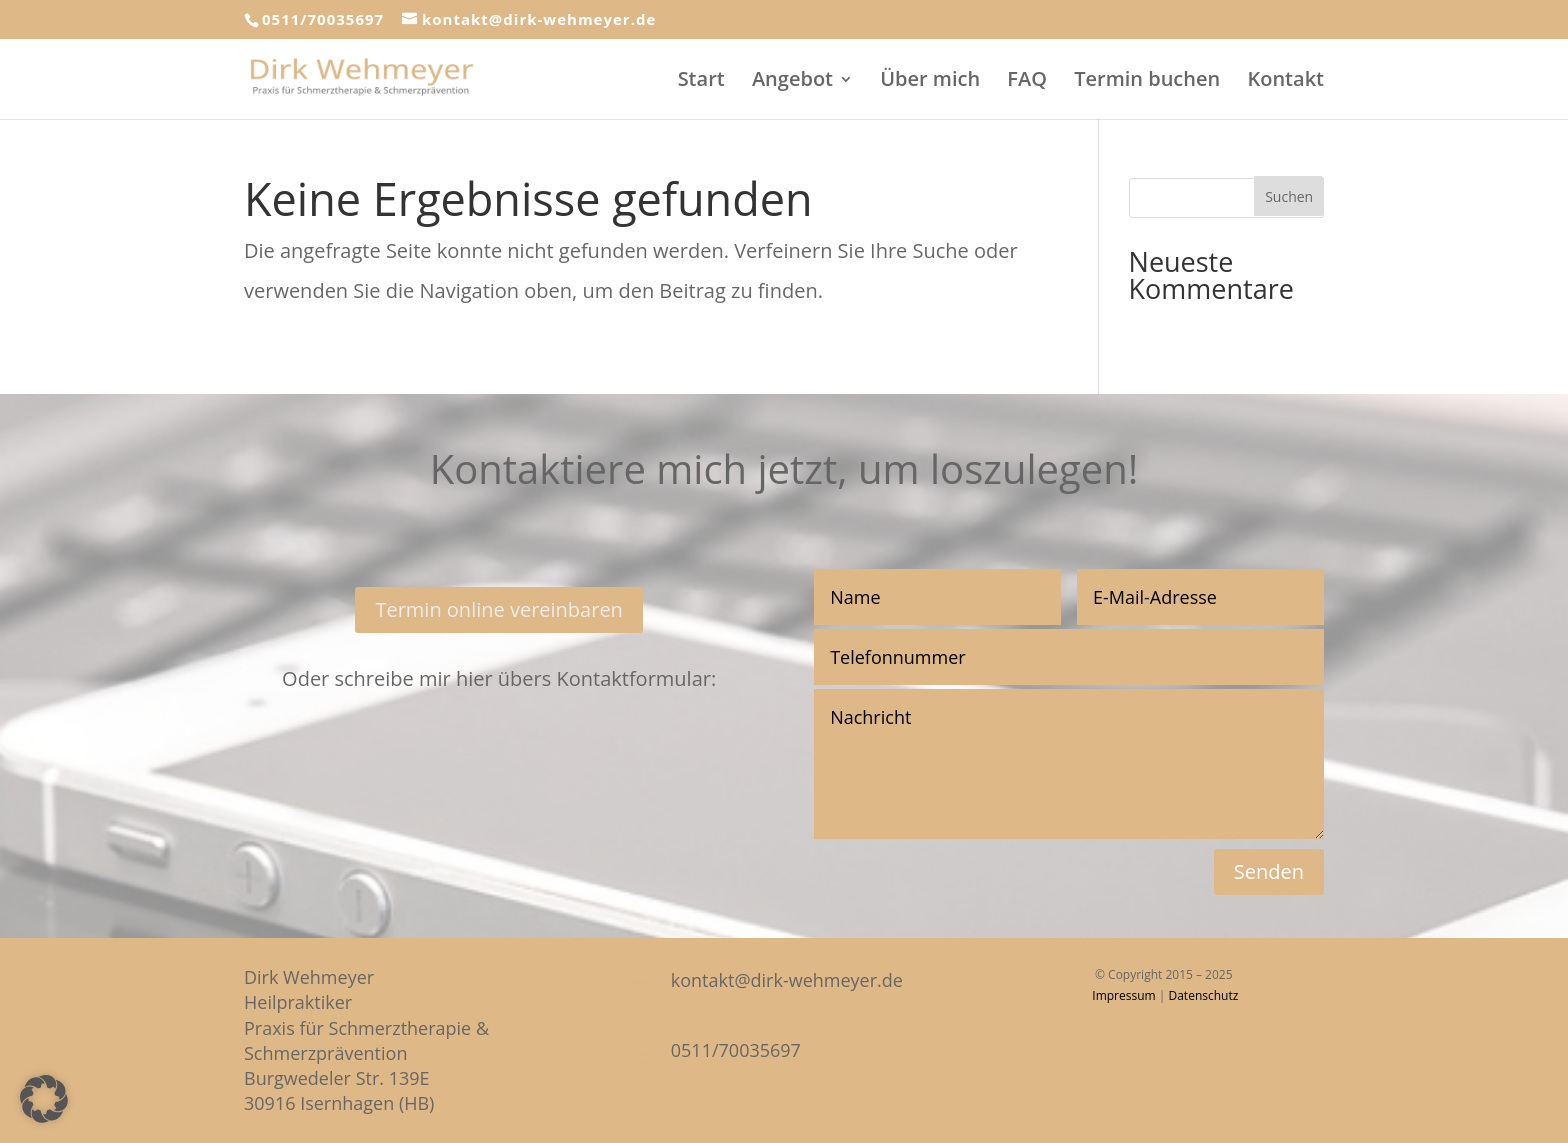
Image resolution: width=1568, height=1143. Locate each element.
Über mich (930, 82)
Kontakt (1285, 82)
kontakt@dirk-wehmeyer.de (787, 980)
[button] (44, 1099)
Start (701, 82)
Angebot (792, 82)
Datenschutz (1203, 995)
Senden (1269, 871)
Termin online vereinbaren (499, 609)
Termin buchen (1147, 82)
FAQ (1027, 82)
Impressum (1123, 995)
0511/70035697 (323, 19)
